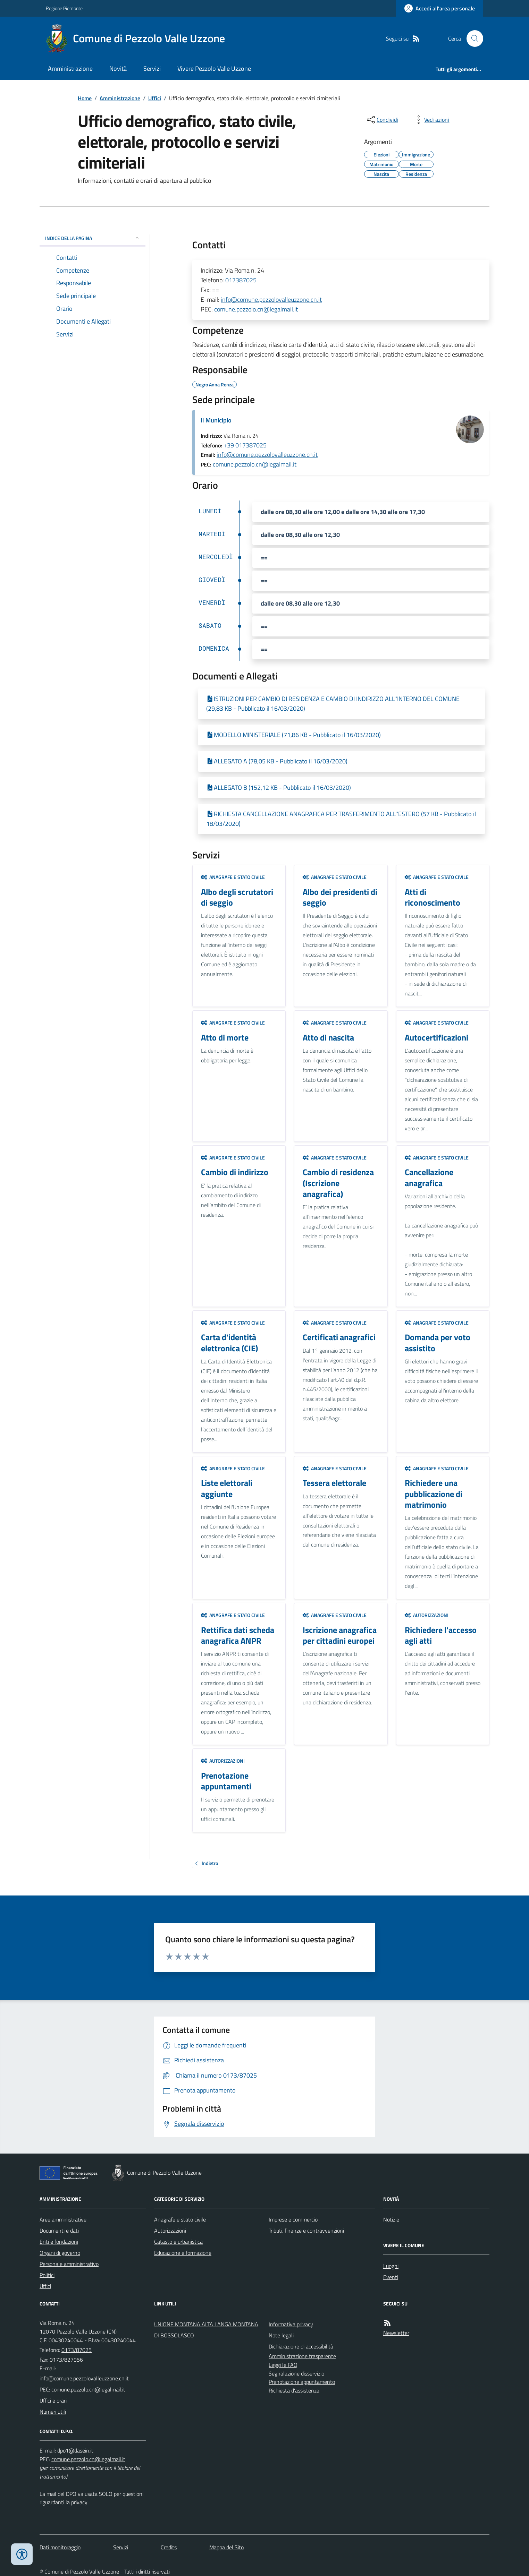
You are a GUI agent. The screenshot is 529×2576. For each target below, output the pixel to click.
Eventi (390, 2277)
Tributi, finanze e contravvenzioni (306, 2230)
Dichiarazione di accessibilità (301, 2346)
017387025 (241, 280)
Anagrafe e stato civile (233, 877)
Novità (118, 68)
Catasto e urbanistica (178, 2241)
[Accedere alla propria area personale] (439, 8)
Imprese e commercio (293, 2219)
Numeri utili (53, 2411)
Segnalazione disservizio (296, 2373)
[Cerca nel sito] (472, 38)
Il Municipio (216, 420)
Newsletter (396, 2333)
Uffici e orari (53, 2400)
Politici (47, 2275)
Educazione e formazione (182, 2253)
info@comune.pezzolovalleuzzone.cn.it (271, 299)
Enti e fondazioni (59, 2241)
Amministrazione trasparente (302, 2356)
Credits (169, 2547)
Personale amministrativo (69, 2264)
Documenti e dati (59, 2230)
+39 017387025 (245, 445)
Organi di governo (60, 2253)
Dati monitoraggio (60, 2547)
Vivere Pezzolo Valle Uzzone (214, 68)
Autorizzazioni (426, 1615)
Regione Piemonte (64, 8)
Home (85, 98)
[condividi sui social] (382, 119)
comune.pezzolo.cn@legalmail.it (256, 309)
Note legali (281, 2335)
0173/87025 (76, 2350)
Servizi (152, 68)
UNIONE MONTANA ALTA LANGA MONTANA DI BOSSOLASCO (206, 2329)
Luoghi (390, 2266)
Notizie (391, 2219)
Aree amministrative (63, 2219)
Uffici (154, 98)
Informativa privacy (291, 2324)
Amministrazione (70, 68)
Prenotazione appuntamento (302, 2382)
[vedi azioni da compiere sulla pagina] (431, 119)
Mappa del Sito (226, 2547)
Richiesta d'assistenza (294, 2390)
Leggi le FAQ (283, 2365)
